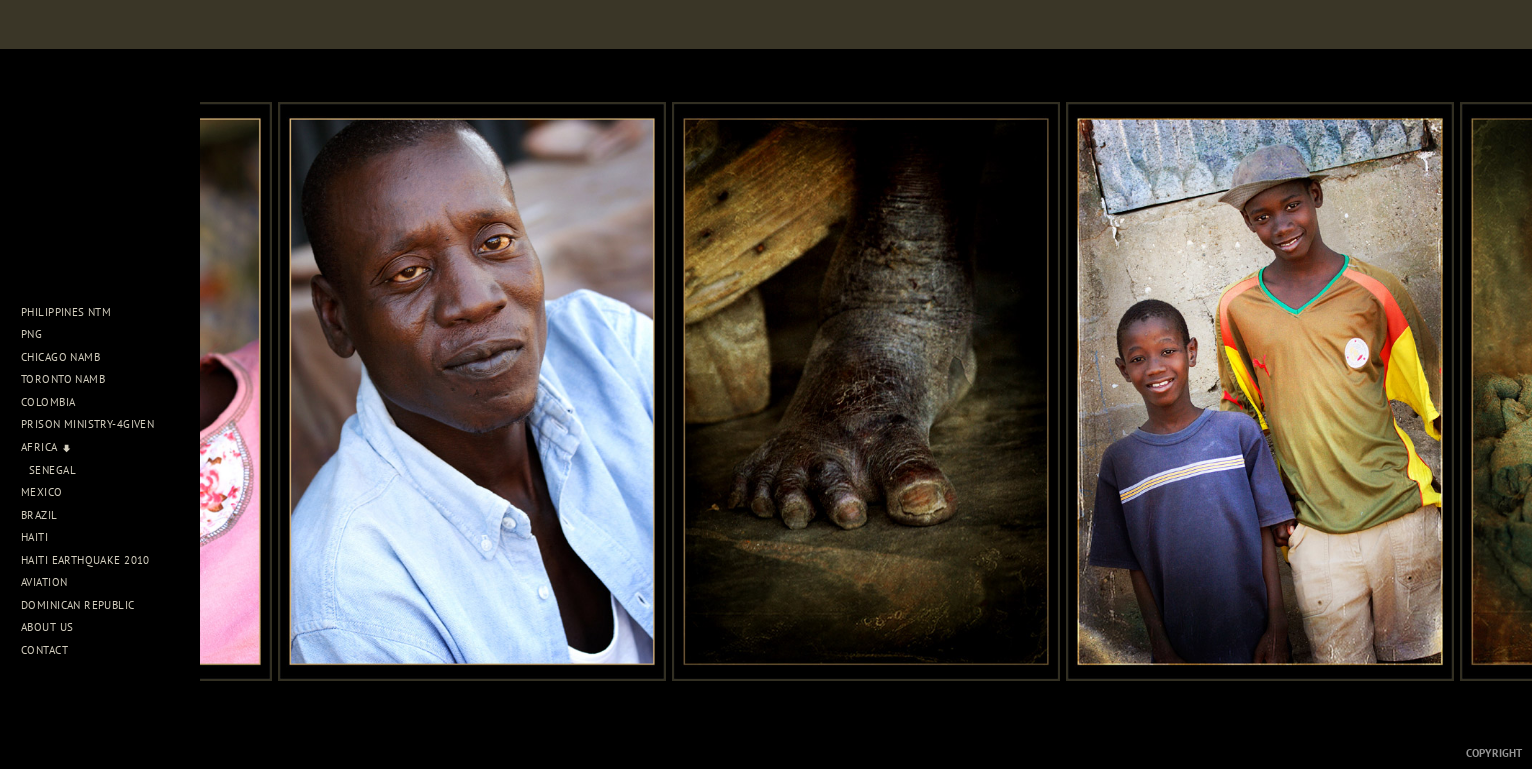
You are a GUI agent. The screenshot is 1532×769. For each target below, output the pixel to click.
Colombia (48, 402)
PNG (31, 334)
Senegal (52, 470)
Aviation (51, 582)
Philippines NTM (73, 312)
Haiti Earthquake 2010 (85, 560)
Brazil (46, 515)
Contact (44, 650)
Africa (46, 447)
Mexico (49, 492)
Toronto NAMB (63, 379)
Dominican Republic (85, 605)
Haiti (42, 537)
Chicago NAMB (60, 357)
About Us (54, 627)
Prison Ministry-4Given (87, 424)
